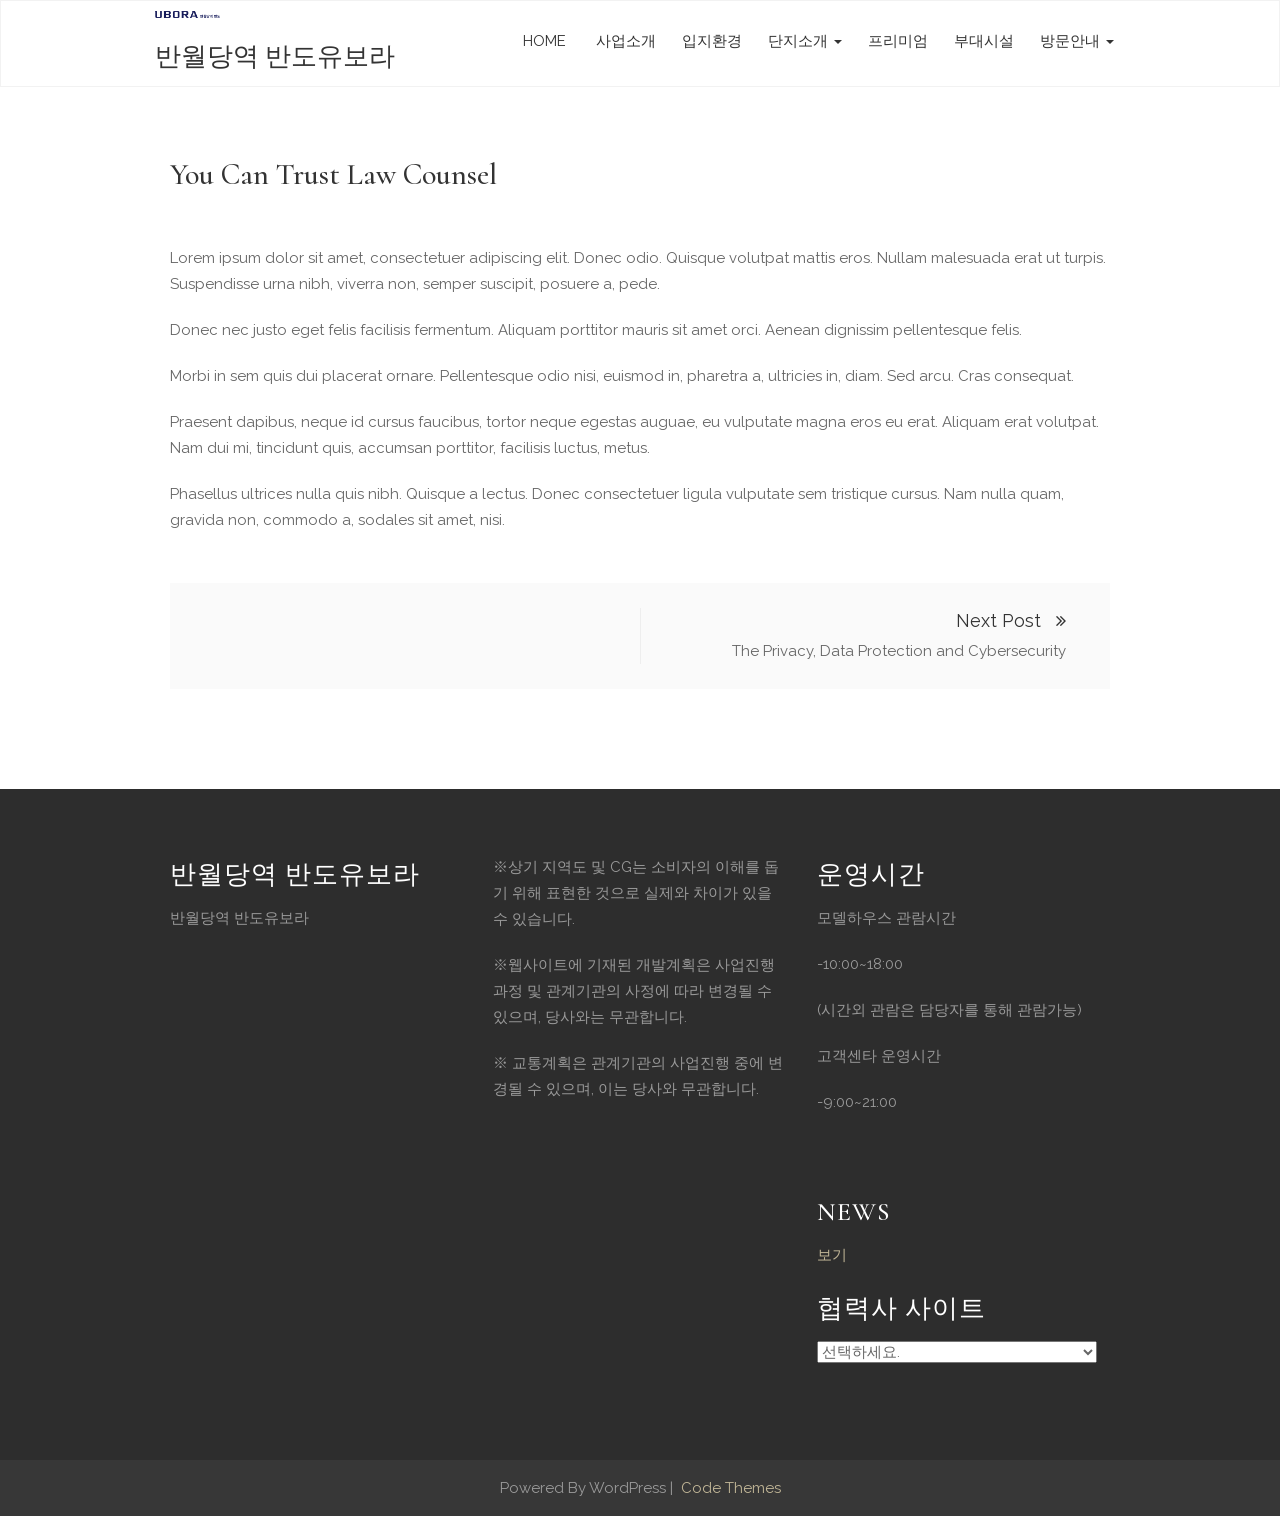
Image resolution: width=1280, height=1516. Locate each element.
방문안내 (1077, 41)
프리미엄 (898, 41)
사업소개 (624, 41)
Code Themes (729, 1488)
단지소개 (805, 41)
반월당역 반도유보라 (275, 56)
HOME (544, 41)
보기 (832, 1255)
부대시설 (984, 41)
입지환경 (712, 41)
